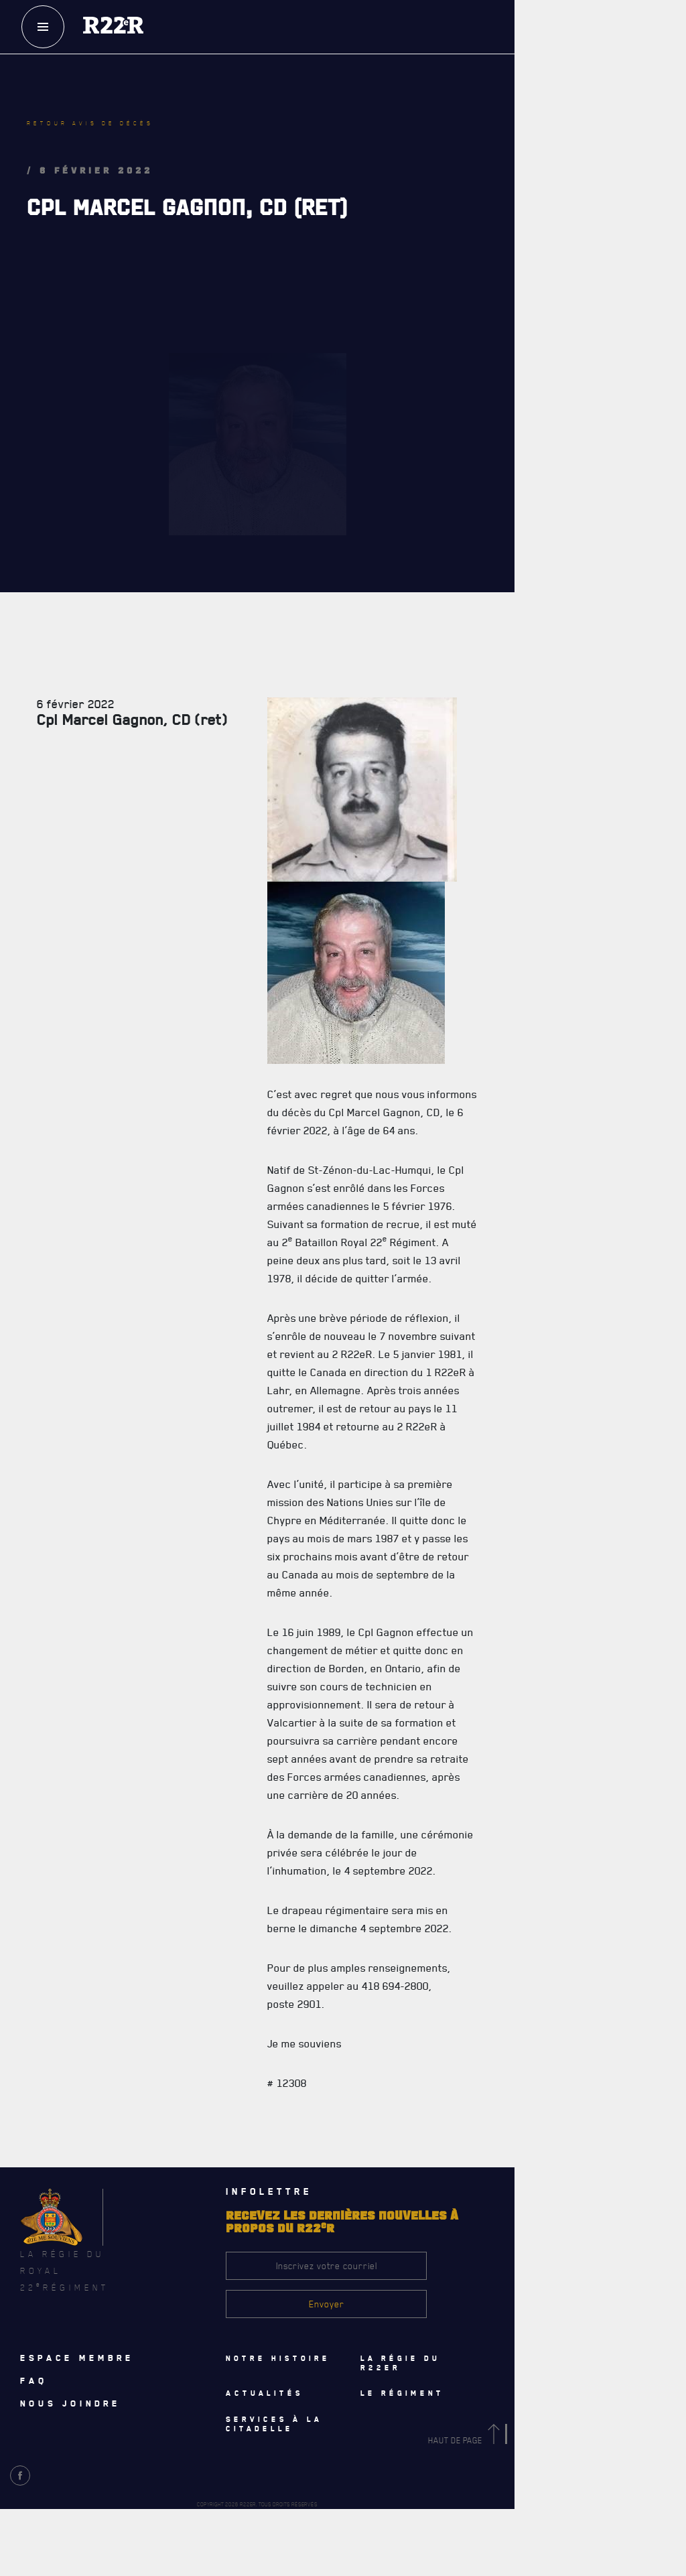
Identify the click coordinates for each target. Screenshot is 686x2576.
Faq (34, 2380)
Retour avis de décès (90, 123)
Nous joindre (70, 2403)
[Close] (669, 2244)
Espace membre (77, 2357)
